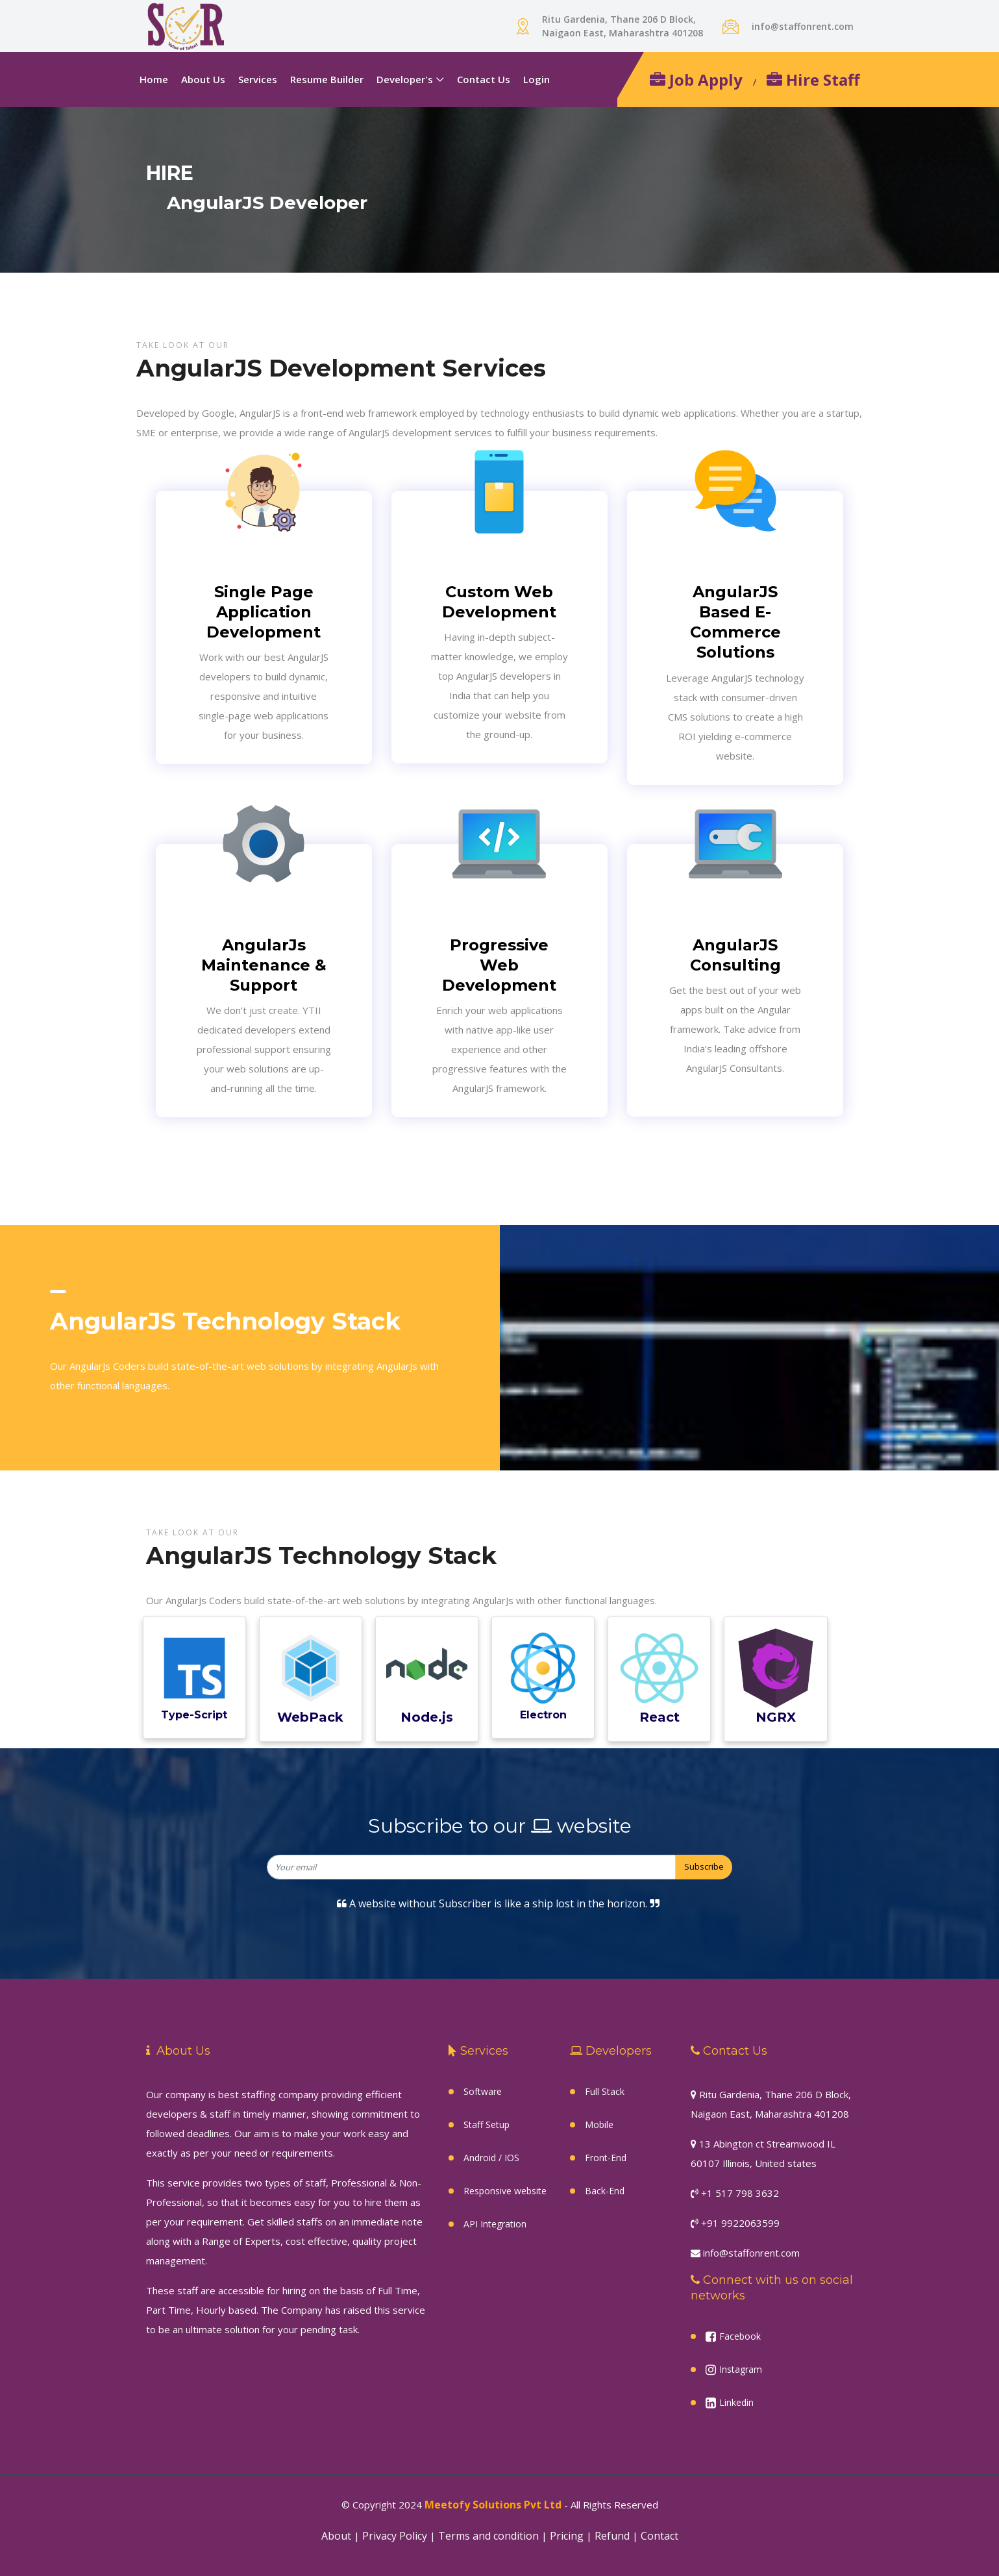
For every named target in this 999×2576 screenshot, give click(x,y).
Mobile (599, 2124)
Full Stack (604, 2091)
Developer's (404, 79)
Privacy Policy (394, 2536)
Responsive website (505, 2191)
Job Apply (696, 79)
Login (536, 79)
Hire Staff (813, 79)
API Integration (494, 2224)
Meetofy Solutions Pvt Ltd (493, 2504)
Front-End (605, 2157)
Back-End (604, 2191)
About (336, 2536)
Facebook (733, 2336)
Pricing (567, 2536)
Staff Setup (486, 2124)
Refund (612, 2536)
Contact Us (483, 79)
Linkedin (730, 2402)
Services (257, 79)
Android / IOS (491, 2157)
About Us (203, 79)
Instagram (734, 2369)
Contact (659, 2536)
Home (154, 79)
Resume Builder (327, 79)
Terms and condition (488, 2536)
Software (482, 2091)
